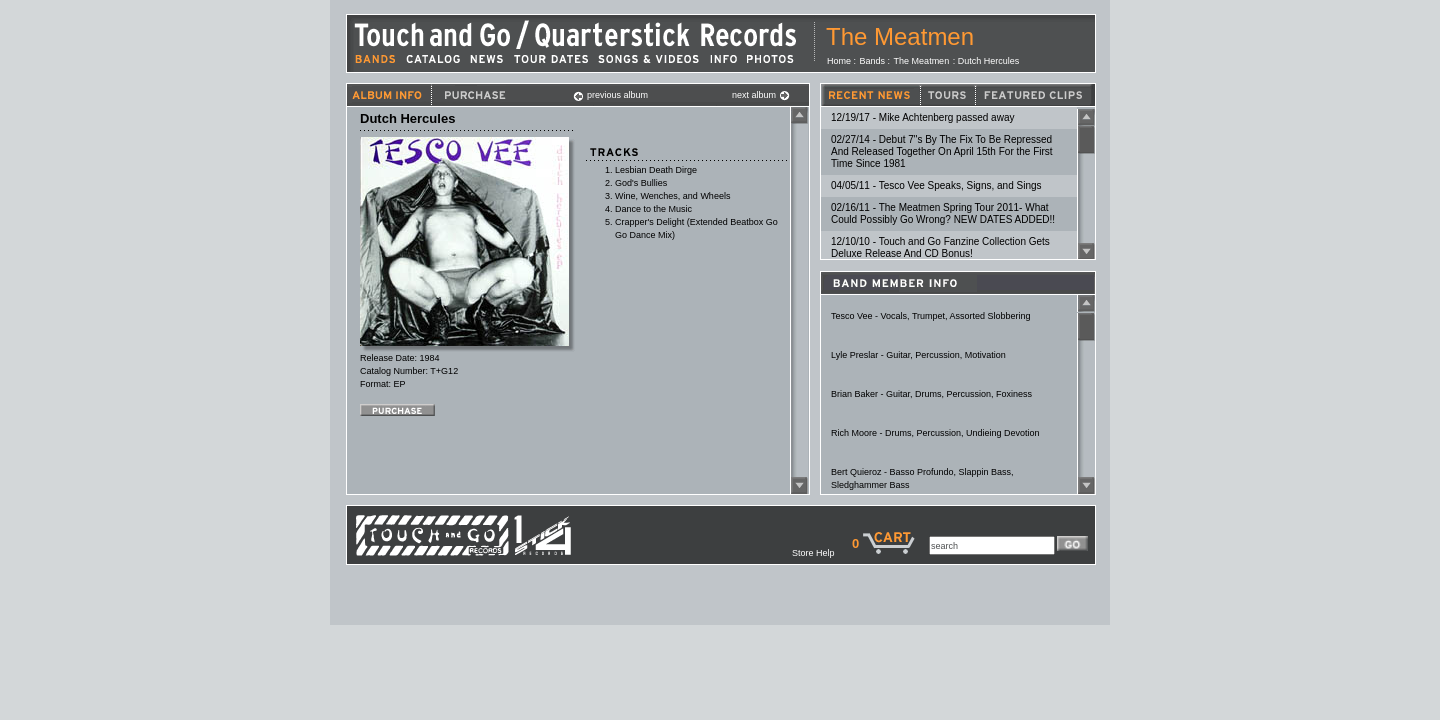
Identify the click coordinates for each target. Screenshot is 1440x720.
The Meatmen (900, 36)
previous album (610, 95)
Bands (873, 61)
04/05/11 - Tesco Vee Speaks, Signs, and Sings (936, 185)
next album (761, 95)
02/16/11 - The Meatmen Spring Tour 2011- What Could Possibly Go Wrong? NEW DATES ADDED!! (943, 213)
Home (839, 61)
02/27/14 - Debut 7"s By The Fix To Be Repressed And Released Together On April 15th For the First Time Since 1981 (942, 151)
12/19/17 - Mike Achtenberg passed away (922, 117)
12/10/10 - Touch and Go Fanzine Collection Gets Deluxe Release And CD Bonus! (940, 247)
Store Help (822, 553)
